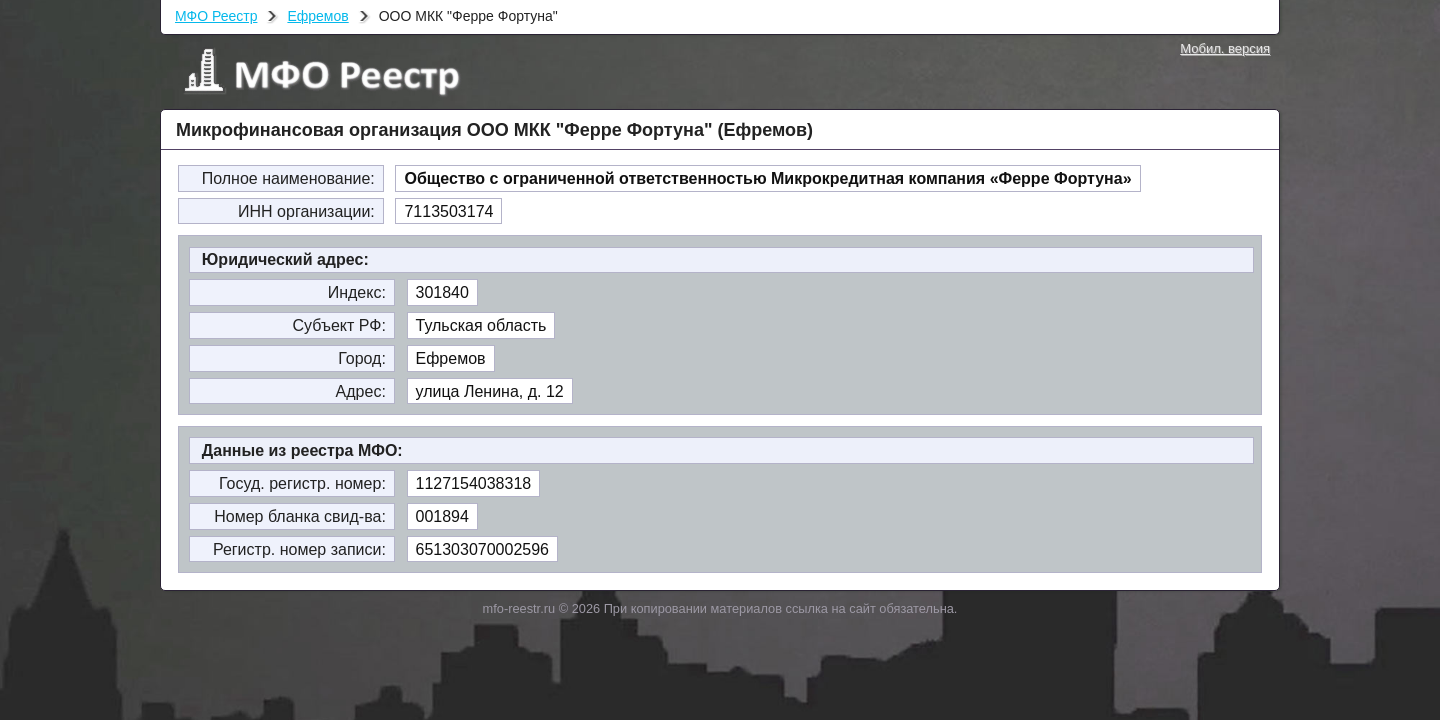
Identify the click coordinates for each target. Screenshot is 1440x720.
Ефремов (317, 16)
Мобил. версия (1225, 48)
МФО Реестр (216, 16)
